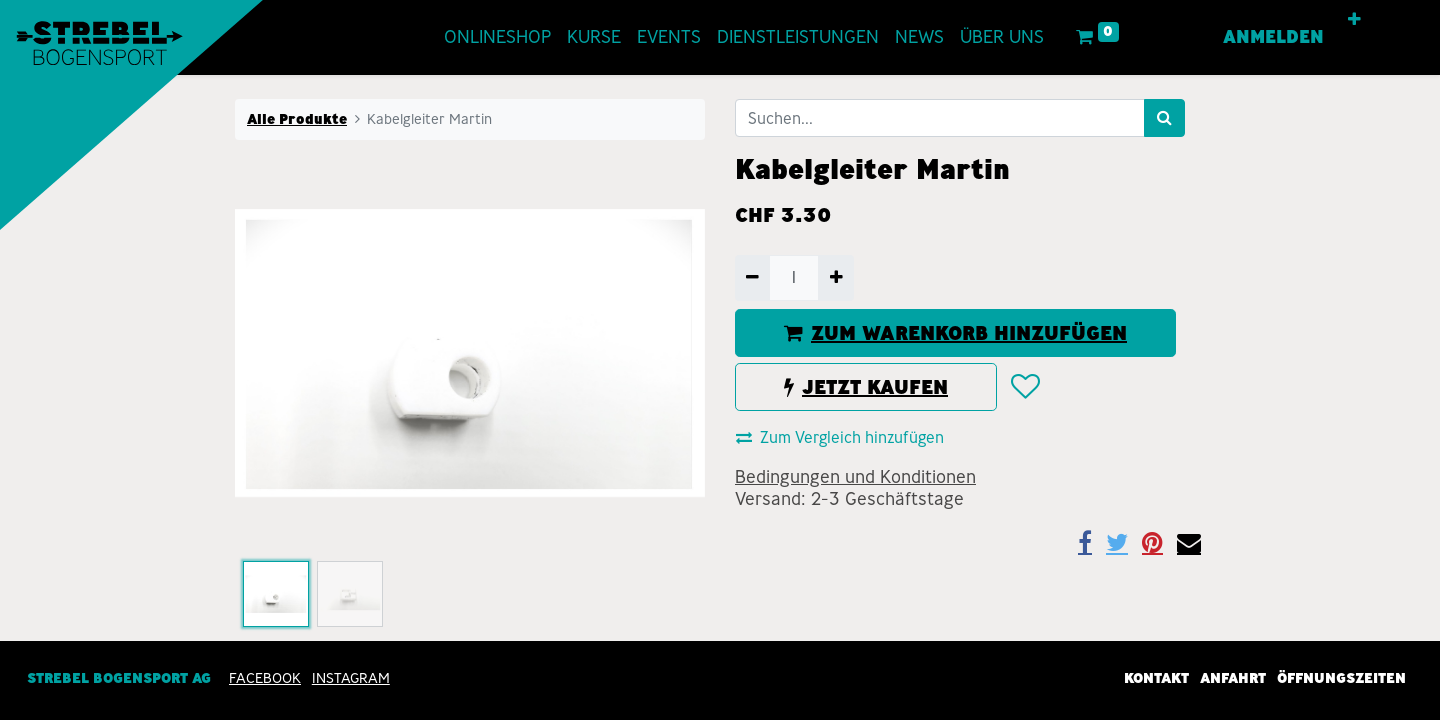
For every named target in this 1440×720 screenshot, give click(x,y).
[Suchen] (1164, 118)
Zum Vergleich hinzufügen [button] (840, 437)
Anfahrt (1233, 678)
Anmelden (1296, 37)
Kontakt (1156, 678)
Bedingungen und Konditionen (855, 477)
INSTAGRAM (351, 678)
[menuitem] (475, 37)
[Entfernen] (752, 278)
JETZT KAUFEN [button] (866, 387)
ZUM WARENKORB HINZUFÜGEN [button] (955, 333)
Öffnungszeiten (1341, 678)
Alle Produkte (297, 119)
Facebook (265, 678)
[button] (1377, 20)
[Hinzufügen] (835, 278)
